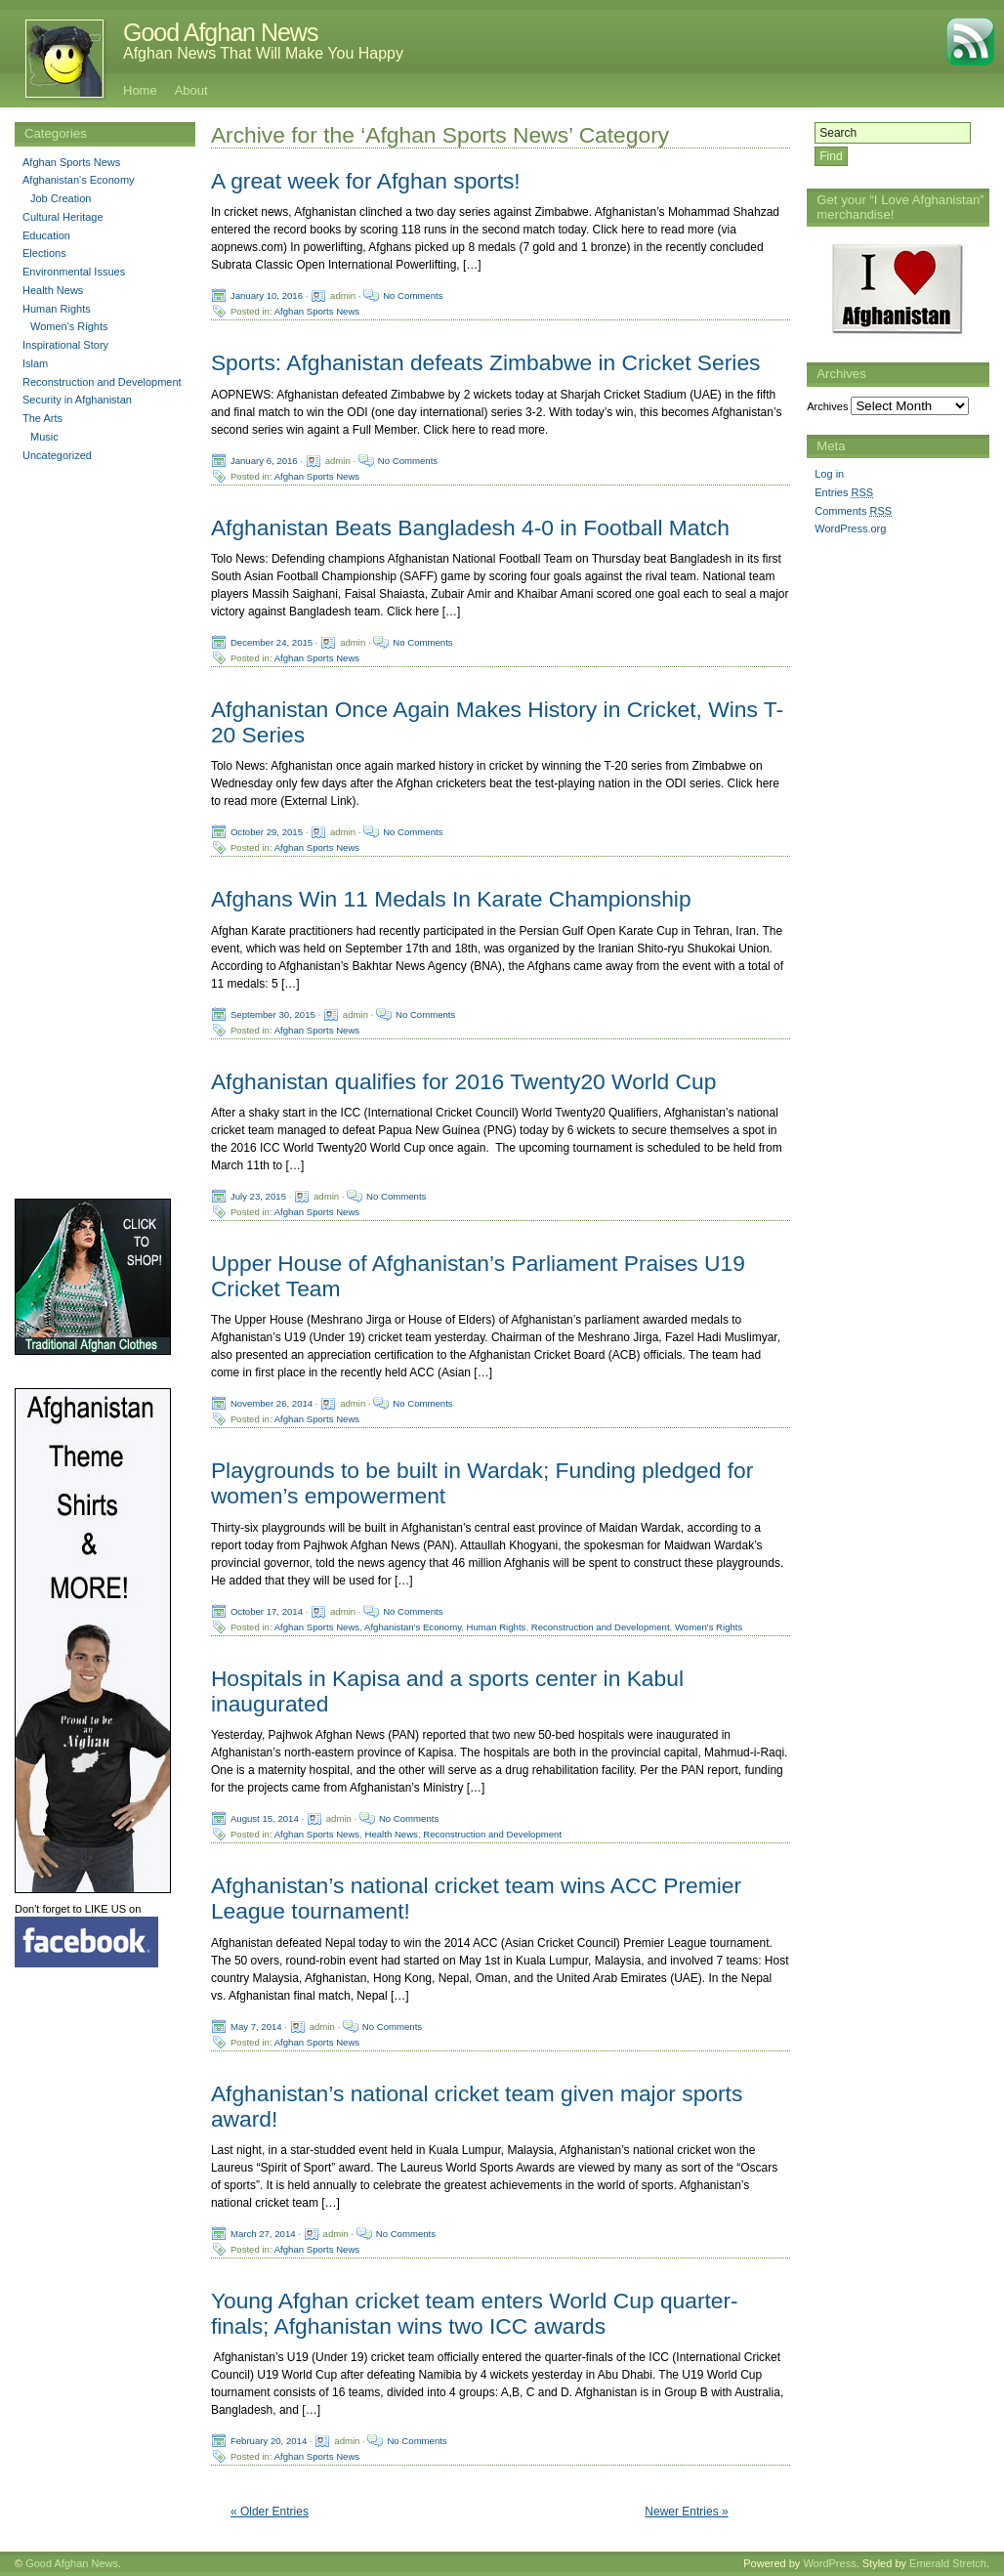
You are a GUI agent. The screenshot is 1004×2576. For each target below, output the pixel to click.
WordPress (829, 2563)
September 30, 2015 (272, 1013)
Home (140, 90)
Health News (391, 1834)
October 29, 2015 (266, 831)
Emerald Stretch (947, 2563)
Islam (35, 363)
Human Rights (496, 1626)
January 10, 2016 (266, 295)
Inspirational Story (65, 345)
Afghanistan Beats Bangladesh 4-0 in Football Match (470, 527)
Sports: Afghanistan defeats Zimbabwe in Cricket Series (486, 362)
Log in (829, 474)
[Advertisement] (885, 849)
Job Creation (60, 198)
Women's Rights (708, 1626)
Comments (853, 511)
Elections (44, 253)
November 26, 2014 (271, 1403)
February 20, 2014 (268, 2440)
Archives (827, 406)
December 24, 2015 (271, 641)
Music (44, 437)
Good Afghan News (220, 32)
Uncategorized (57, 455)
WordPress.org (850, 528)
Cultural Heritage (63, 217)
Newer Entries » (686, 2511)
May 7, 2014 (256, 2025)
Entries (844, 492)
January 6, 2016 (264, 459)
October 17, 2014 (266, 1610)
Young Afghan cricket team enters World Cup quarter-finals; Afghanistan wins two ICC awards (474, 2313)
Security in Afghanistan (77, 399)
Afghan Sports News (316, 311)
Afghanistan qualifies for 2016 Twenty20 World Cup (463, 1081)
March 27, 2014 (263, 2232)
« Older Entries (269, 2511)
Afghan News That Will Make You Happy (263, 53)
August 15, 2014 (264, 1818)
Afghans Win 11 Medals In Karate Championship (451, 898)
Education (46, 235)
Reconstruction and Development (600, 1626)
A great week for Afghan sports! (366, 180)
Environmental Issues (73, 271)
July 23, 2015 (258, 1195)
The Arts (42, 418)
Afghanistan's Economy (412, 1626)
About (191, 90)
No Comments (412, 295)
